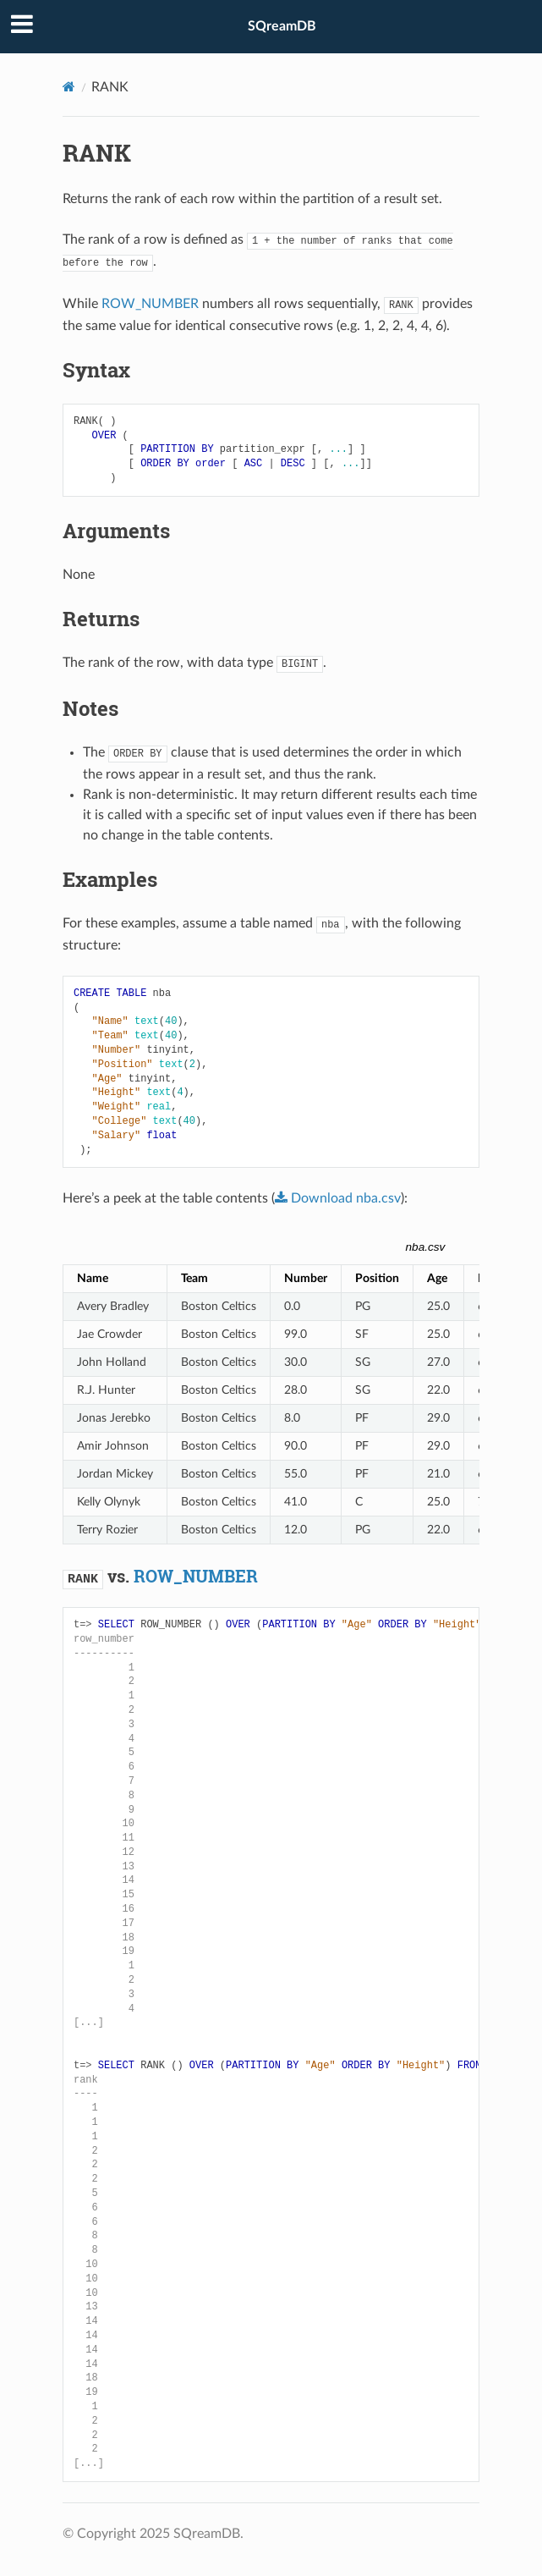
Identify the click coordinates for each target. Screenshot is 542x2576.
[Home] (69, 87)
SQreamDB (282, 26)
